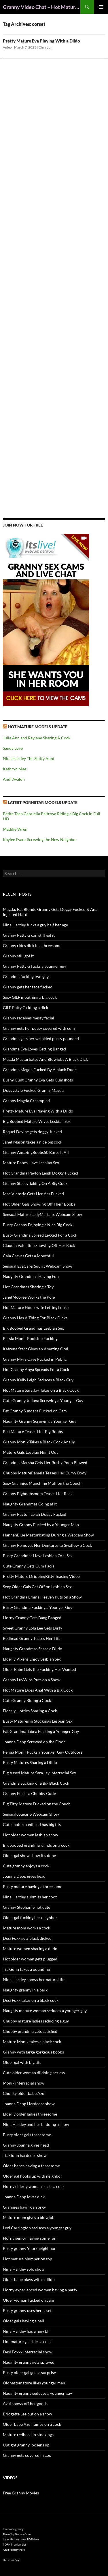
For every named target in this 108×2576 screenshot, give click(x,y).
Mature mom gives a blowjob (28, 2217)
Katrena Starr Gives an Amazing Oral (35, 1348)
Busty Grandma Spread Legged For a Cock (40, 1235)
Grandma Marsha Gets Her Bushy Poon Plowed (45, 1462)
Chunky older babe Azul (24, 2093)
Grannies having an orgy (24, 2207)
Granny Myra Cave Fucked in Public (35, 1359)
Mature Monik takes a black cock (32, 2041)
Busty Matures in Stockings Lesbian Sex (37, 1721)
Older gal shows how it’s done (29, 1855)
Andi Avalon (14, 779)
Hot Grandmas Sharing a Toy (28, 1286)
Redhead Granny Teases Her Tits (31, 1638)
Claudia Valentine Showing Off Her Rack (39, 1245)
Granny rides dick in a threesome (32, 945)
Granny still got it (18, 955)
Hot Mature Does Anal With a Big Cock (38, 1690)
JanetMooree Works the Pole (29, 1297)
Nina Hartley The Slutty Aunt (28, 758)
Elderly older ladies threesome (30, 2114)
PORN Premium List (14, 2544)
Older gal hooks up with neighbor (32, 2176)
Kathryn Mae (14, 768)
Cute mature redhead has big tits (32, 1824)
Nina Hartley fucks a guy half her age (35, 924)
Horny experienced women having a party (40, 2289)
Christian (45, 47)
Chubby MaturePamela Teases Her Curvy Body (44, 1472)
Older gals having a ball (23, 2320)
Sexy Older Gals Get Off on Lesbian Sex (37, 1586)
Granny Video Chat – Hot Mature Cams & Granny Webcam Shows (41, 7)
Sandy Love (13, 748)
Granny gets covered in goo (27, 2455)
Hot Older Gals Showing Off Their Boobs (39, 1204)
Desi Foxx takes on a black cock (30, 2000)
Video (7, 47)
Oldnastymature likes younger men (34, 2382)
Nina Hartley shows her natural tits (34, 1979)
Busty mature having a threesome (32, 1886)
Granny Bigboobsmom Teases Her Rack (38, 1493)
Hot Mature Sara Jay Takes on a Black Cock (41, 1390)
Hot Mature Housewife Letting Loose (36, 1307)
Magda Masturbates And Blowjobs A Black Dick (45, 1059)
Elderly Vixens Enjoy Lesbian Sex (32, 1659)
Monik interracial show (23, 2083)
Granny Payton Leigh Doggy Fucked (34, 1514)
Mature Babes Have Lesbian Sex (31, 1162)
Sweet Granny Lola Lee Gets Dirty (32, 1628)
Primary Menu (101, 7)
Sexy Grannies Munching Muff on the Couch (42, 1483)
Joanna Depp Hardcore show (29, 2103)
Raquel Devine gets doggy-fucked (32, 1131)
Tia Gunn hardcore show (25, 2155)
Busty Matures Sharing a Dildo (30, 1762)
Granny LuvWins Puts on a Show (31, 1679)
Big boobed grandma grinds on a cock (36, 1845)
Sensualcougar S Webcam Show (31, 1814)
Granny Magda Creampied (26, 1100)
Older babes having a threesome (31, 2165)
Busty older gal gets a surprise (29, 2372)
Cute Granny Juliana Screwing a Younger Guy (43, 1400)
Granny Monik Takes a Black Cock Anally (39, 1441)
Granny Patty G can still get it (29, 935)
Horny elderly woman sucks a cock (34, 2186)
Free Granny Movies (21, 2492)
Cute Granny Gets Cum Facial (29, 1565)
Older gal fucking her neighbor (30, 1917)
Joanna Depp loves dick (24, 2196)
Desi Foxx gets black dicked (27, 1938)
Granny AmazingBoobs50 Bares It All (36, 1152)
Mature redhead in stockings (28, 2434)
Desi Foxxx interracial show (27, 2351)
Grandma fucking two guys (26, 976)
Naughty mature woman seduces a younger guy (45, 2010)
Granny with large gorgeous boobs (33, 2051)
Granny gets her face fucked (27, 986)
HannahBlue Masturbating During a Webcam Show (48, 1534)
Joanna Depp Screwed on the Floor (34, 1741)
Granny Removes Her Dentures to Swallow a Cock (47, 1545)
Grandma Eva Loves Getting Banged (34, 1048)
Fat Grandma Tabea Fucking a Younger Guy (41, 1731)
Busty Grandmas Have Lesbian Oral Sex (38, 1555)
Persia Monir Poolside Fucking (30, 1338)
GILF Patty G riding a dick (25, 1007)
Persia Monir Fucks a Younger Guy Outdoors (42, 1752)
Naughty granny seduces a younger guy (37, 2393)
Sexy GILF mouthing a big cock (30, 997)
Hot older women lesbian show (30, 1834)
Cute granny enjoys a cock (26, 1865)
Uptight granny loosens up (26, 2444)
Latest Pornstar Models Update (42, 802)
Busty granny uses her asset (27, 2310)
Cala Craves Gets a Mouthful (28, 1255)
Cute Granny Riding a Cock (27, 1700)
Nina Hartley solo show (24, 2269)
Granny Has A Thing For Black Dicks (35, 1317)
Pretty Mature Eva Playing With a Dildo (41, 40)
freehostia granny (13, 2529)
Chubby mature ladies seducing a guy (36, 2020)
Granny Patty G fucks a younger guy (34, 966)
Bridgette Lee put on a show (27, 2413)
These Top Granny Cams (17, 2534)
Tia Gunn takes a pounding (26, 1969)
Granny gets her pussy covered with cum (39, 1028)
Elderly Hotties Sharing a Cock (30, 1710)
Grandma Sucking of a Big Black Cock (36, 1783)
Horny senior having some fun (29, 2238)
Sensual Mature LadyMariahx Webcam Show (42, 1214)
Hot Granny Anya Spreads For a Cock (36, 1369)
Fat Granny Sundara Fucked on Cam (35, 1410)
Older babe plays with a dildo (29, 2279)
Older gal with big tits (22, 2062)
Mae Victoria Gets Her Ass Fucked (33, 1193)
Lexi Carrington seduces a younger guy (37, 2227)
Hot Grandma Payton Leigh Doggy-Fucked (40, 1173)
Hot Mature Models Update (37, 726)
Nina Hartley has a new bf (26, 2331)
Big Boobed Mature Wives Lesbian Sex (37, 1121)
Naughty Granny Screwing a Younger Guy (39, 1421)
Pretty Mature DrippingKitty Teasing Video (41, 1576)
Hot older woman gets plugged (30, 1958)
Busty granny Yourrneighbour (29, 2248)
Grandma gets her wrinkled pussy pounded (41, 1038)
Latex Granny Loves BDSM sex (21, 2539)
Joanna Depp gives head (24, 1876)
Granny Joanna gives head (26, 2145)
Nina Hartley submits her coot (30, 1896)
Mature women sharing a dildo (30, 1948)
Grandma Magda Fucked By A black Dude (40, 1069)
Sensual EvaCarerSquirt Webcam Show (37, 1266)
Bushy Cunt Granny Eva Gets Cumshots (38, 1079)
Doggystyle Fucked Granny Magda (33, 1090)
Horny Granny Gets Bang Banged (32, 1617)
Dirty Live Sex (11, 2560)
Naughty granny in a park (25, 1989)
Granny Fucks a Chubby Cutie (29, 1793)
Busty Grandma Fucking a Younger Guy (37, 1607)
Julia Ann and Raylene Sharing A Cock (36, 737)
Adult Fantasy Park (14, 2549)
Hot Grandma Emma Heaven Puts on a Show (42, 1596)
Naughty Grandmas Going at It (30, 1503)
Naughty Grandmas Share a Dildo (32, 1648)
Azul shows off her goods (25, 2403)
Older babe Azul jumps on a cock (32, 2424)
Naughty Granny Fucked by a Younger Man (41, 1524)
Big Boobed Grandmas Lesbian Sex (33, 1328)
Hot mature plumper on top (27, 2258)
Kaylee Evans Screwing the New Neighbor (40, 839)
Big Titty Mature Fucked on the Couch (37, 1803)
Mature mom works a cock (26, 1927)
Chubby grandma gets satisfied (30, 2031)
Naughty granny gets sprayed (28, 2362)
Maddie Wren (15, 829)
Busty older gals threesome (27, 2134)
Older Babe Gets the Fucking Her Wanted (39, 1669)
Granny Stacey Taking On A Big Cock (35, 1183)
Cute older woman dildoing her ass (34, 2072)
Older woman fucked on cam (28, 2300)
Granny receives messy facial (28, 1017)
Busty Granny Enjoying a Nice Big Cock (37, 1224)
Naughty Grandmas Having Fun (31, 1276)
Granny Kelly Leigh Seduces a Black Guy (38, 1379)
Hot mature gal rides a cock (27, 2341)
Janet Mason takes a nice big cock (32, 1141)
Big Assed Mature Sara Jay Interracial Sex (39, 1772)
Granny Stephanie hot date (26, 1907)
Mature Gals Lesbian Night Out (30, 1452)
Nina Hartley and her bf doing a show (36, 2124)
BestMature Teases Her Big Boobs (33, 1431)
